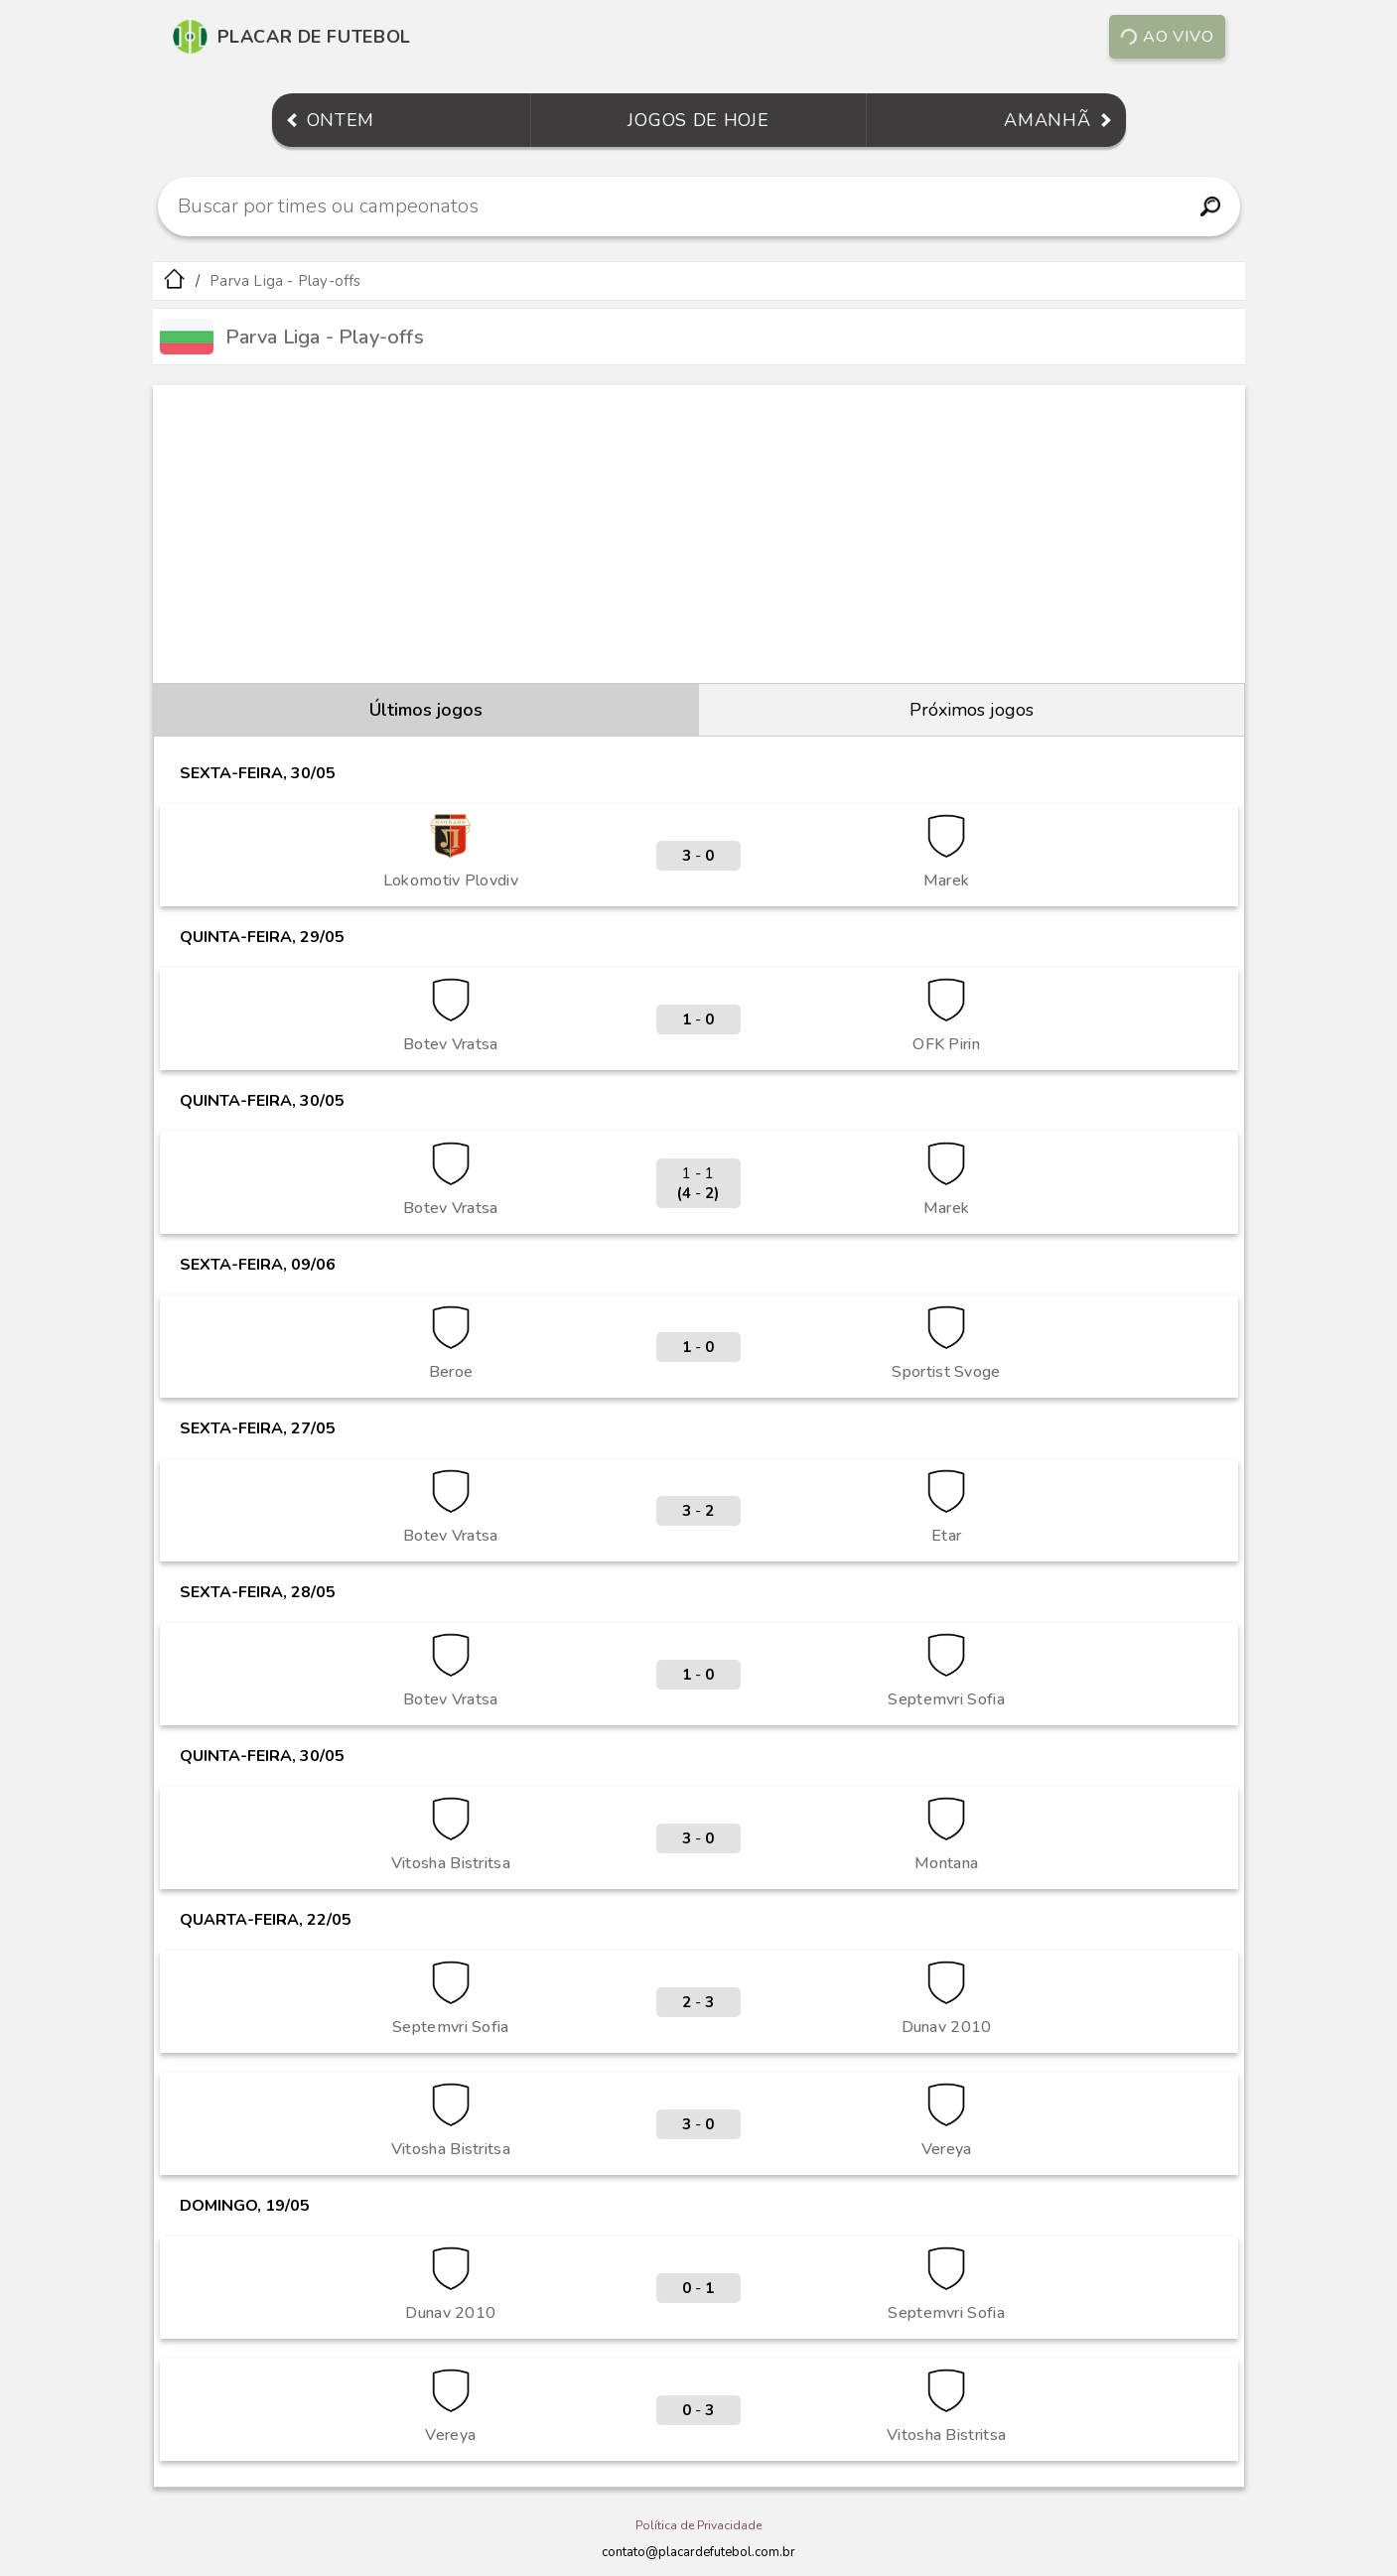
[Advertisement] (699, 534)
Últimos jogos (426, 710)
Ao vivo (1166, 37)
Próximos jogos (971, 710)
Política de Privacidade (698, 2525)
